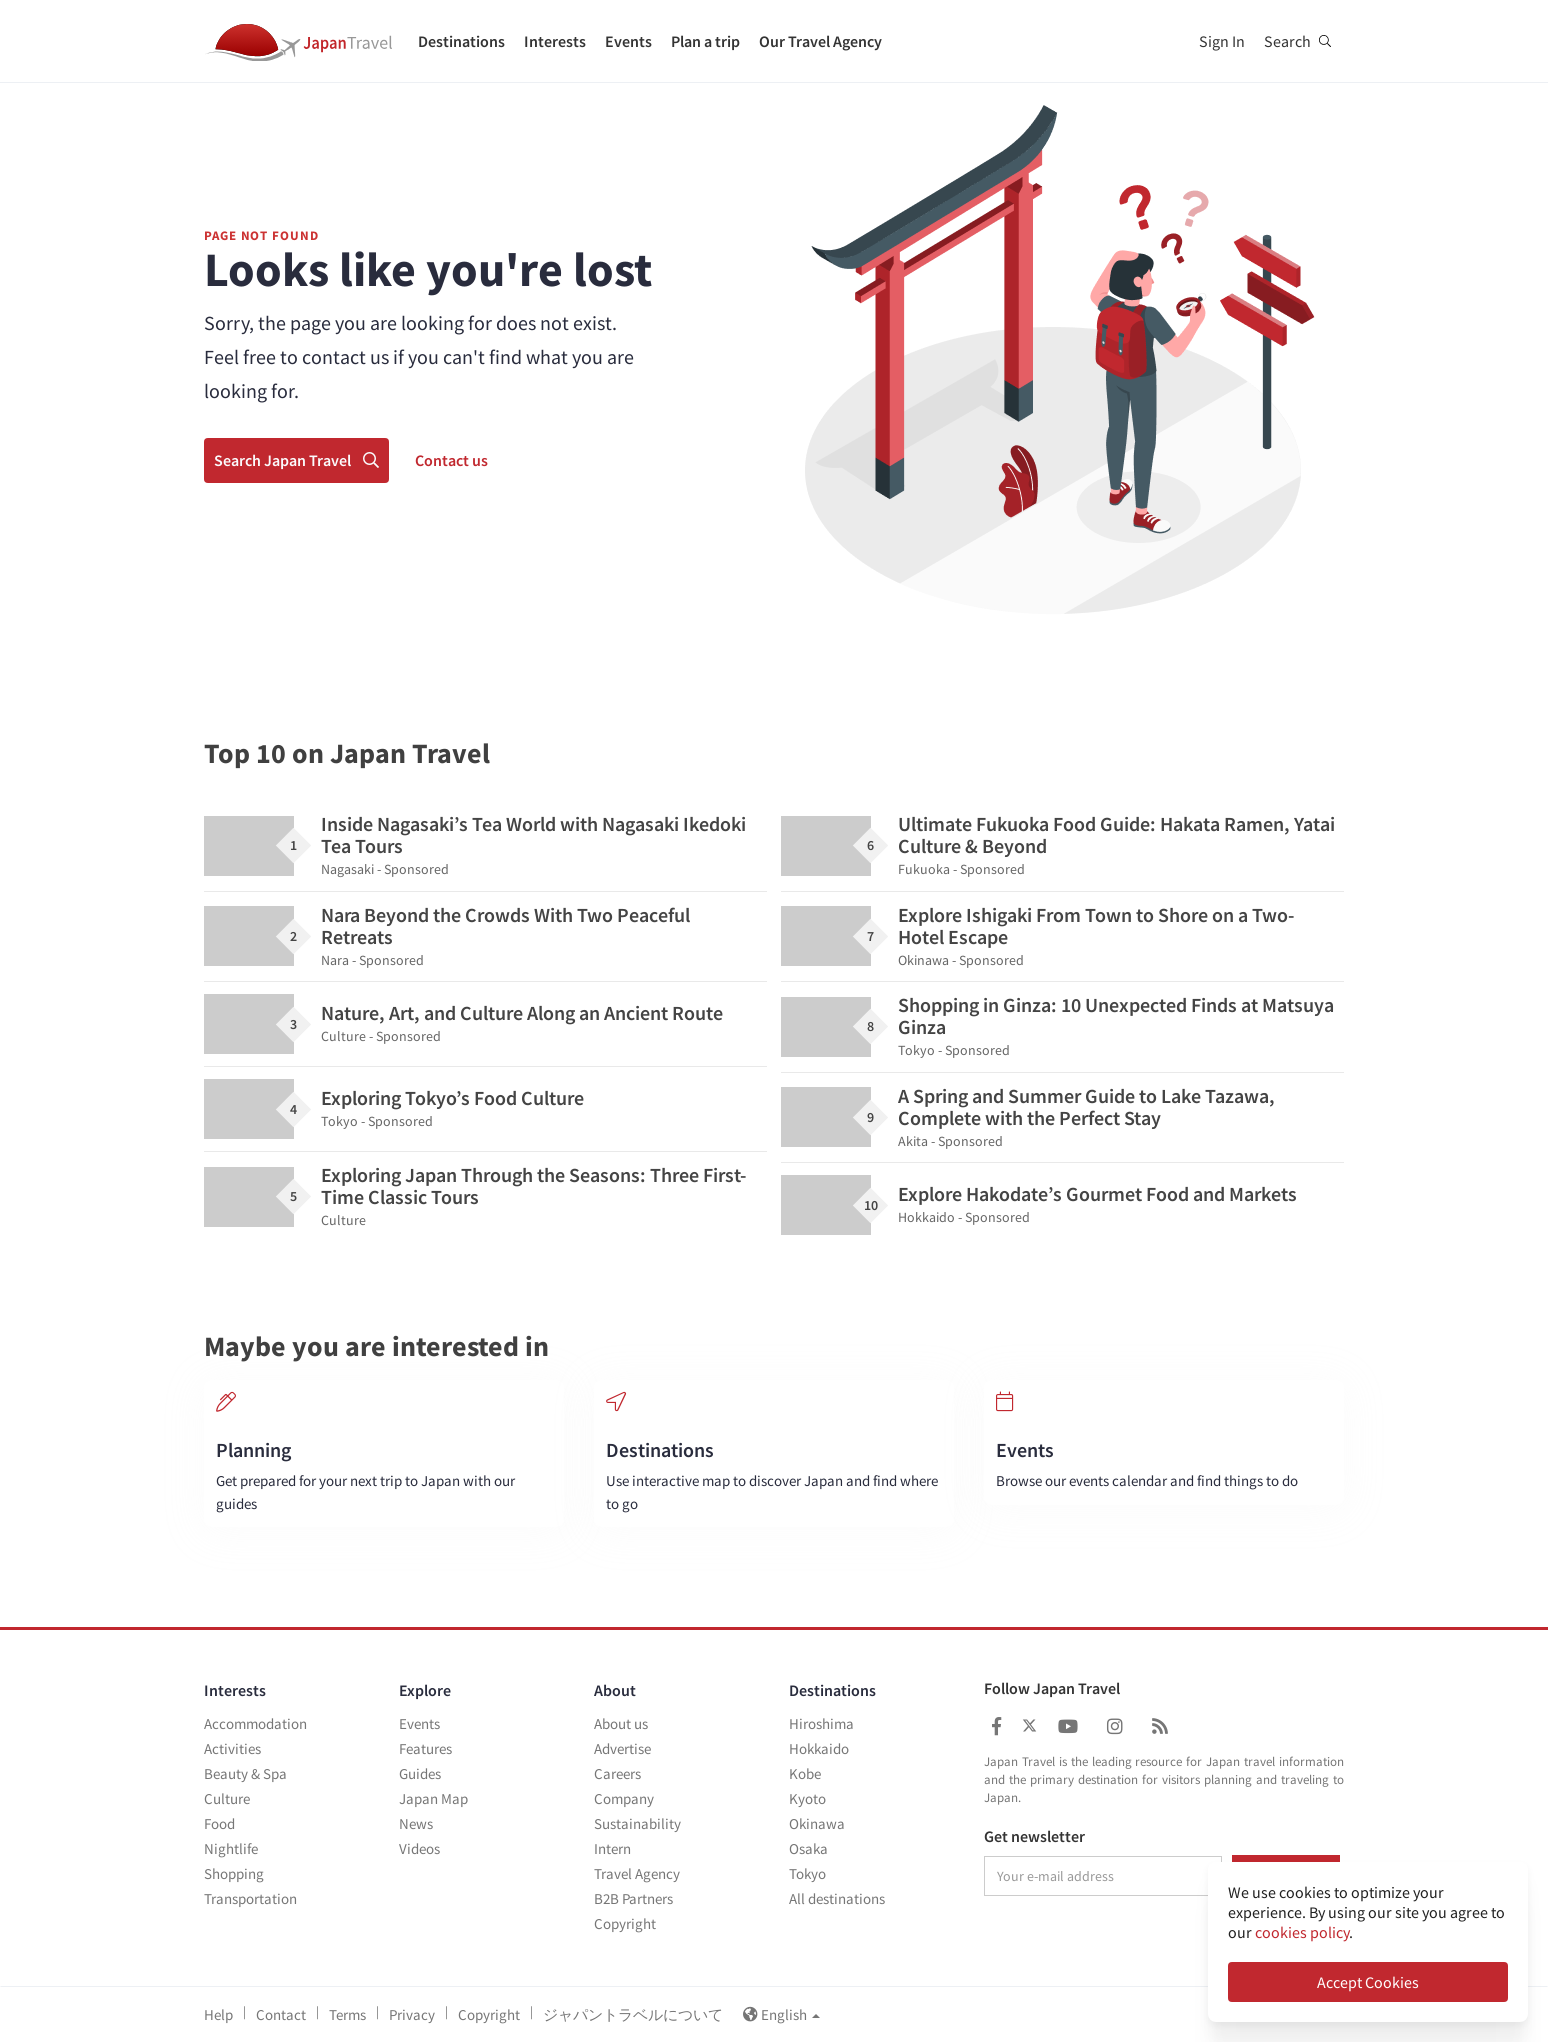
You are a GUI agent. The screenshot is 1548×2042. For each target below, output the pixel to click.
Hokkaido (819, 1748)
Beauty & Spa (245, 1773)
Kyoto (807, 1798)
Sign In (1222, 41)
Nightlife (231, 1848)
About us (621, 1723)
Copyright (625, 1923)
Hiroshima (821, 1723)
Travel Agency (637, 1873)
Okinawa (817, 1823)
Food (219, 1823)
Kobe (805, 1773)
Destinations (461, 41)
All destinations (837, 1898)
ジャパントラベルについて (633, 2014)
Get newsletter (1034, 1837)
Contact (281, 2014)
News (416, 1823)
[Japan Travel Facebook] (996, 1726)
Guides (420, 1773)
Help (218, 2014)
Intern (612, 1848)
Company (624, 1798)
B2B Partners (633, 1898)
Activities (232, 1748)
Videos (419, 1848)
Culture (227, 1798)
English (781, 2014)
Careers (617, 1773)
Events (628, 41)
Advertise (622, 1748)
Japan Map (433, 1798)
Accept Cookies (1368, 1982)
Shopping (234, 1873)
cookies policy (1302, 1932)
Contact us (451, 460)
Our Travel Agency (820, 41)
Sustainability (637, 1823)
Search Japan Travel (296, 460)
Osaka (808, 1848)
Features (425, 1748)
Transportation (250, 1898)
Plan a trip (705, 41)
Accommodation (255, 1723)
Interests (555, 41)
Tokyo (807, 1873)
